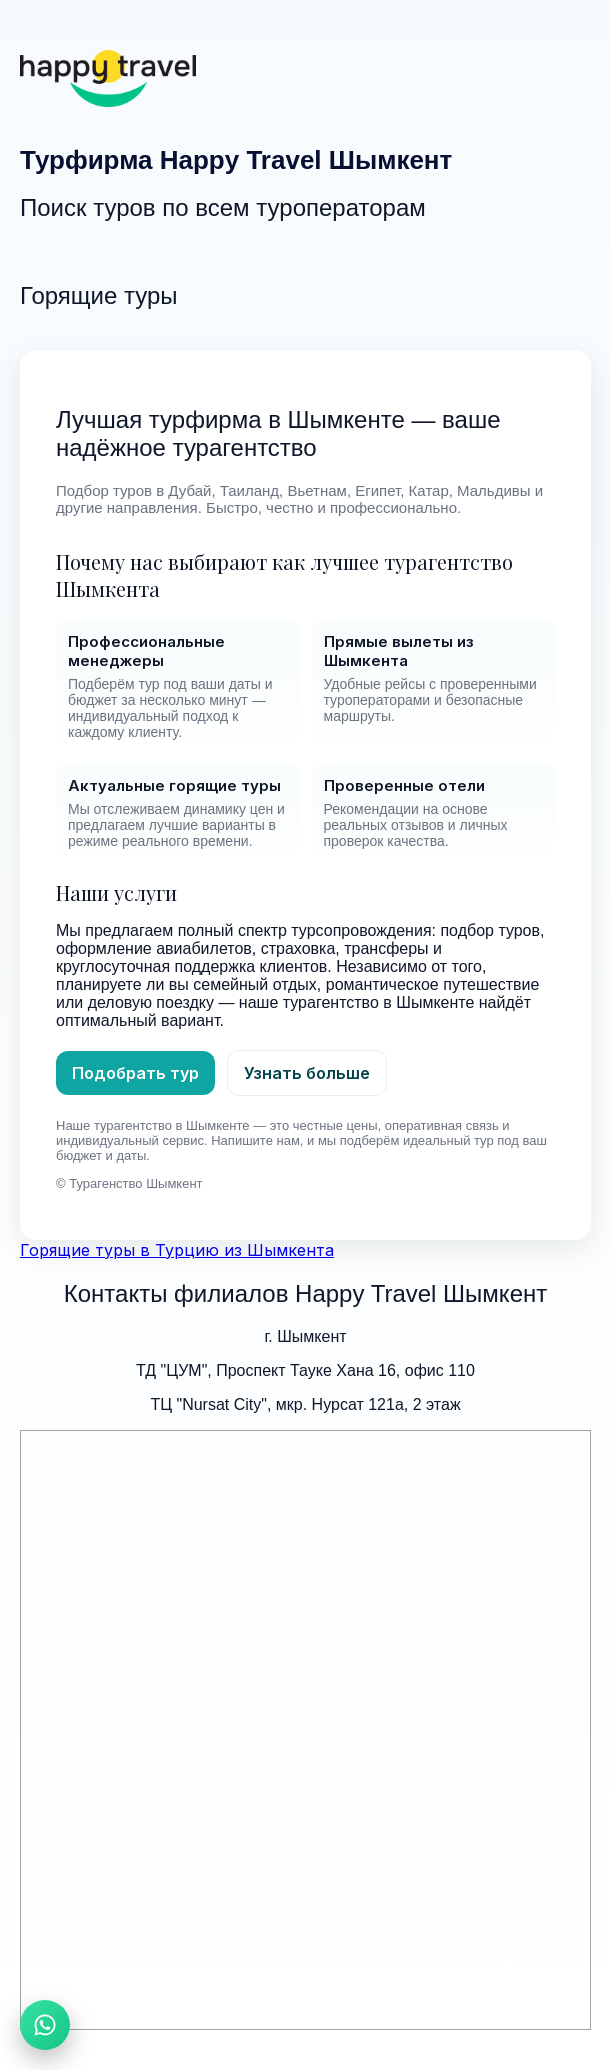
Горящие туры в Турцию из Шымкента (177, 1250)
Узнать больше (307, 1073)
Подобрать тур (135, 1073)
